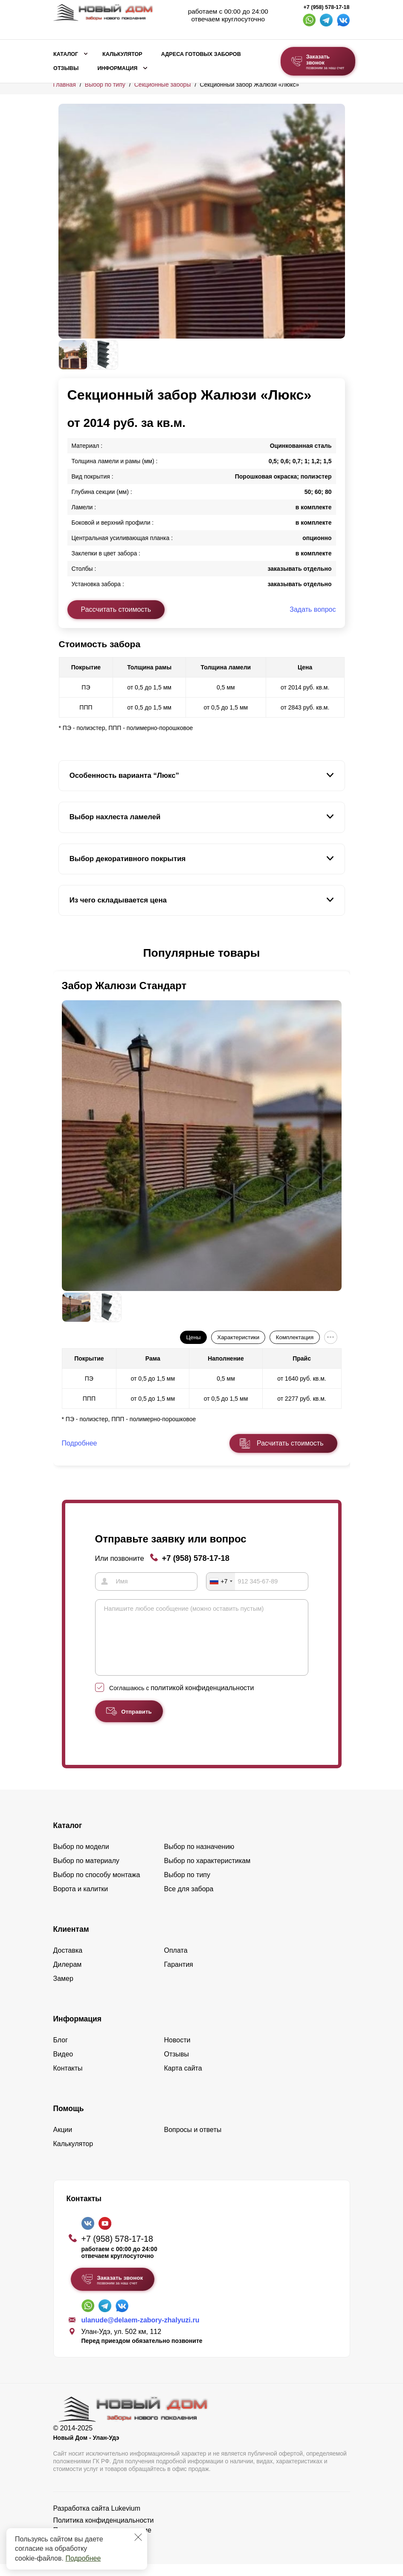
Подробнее (83, 2558)
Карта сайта (183, 2080)
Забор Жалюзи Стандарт (124, 985)
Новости (177, 2052)
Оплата (176, 1962)
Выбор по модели (81, 1858)
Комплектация (294, 1337)
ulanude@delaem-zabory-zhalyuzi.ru (140, 2332)
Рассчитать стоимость (116, 609)
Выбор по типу (105, 84)
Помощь (68, 2120)
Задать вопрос (313, 609)
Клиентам (71, 1941)
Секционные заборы (162, 84)
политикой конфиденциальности (202, 1699)
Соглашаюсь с (181, 1700)
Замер (63, 1990)
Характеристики (238, 1337)
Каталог (65, 54)
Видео (63, 2066)
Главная (64, 84)
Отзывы (65, 68)
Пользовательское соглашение (102, 2542)
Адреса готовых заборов (201, 54)
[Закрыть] (138, 2537)
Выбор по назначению (199, 1858)
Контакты (68, 2080)
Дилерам (67, 1976)
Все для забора (189, 1900)
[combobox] (220, 1581)
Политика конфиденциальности (103, 2532)
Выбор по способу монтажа (96, 1886)
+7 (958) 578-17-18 (326, 7)
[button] (63, 953)
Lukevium (125, 2520)
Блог (60, 2052)
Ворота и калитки (80, 1900)
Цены (193, 1337)
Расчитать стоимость (290, 1443)
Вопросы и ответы (193, 2141)
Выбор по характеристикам (207, 1872)
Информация (117, 68)
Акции (62, 2141)
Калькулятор (122, 54)
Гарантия (178, 1976)
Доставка (68, 1962)
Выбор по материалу (86, 1872)
